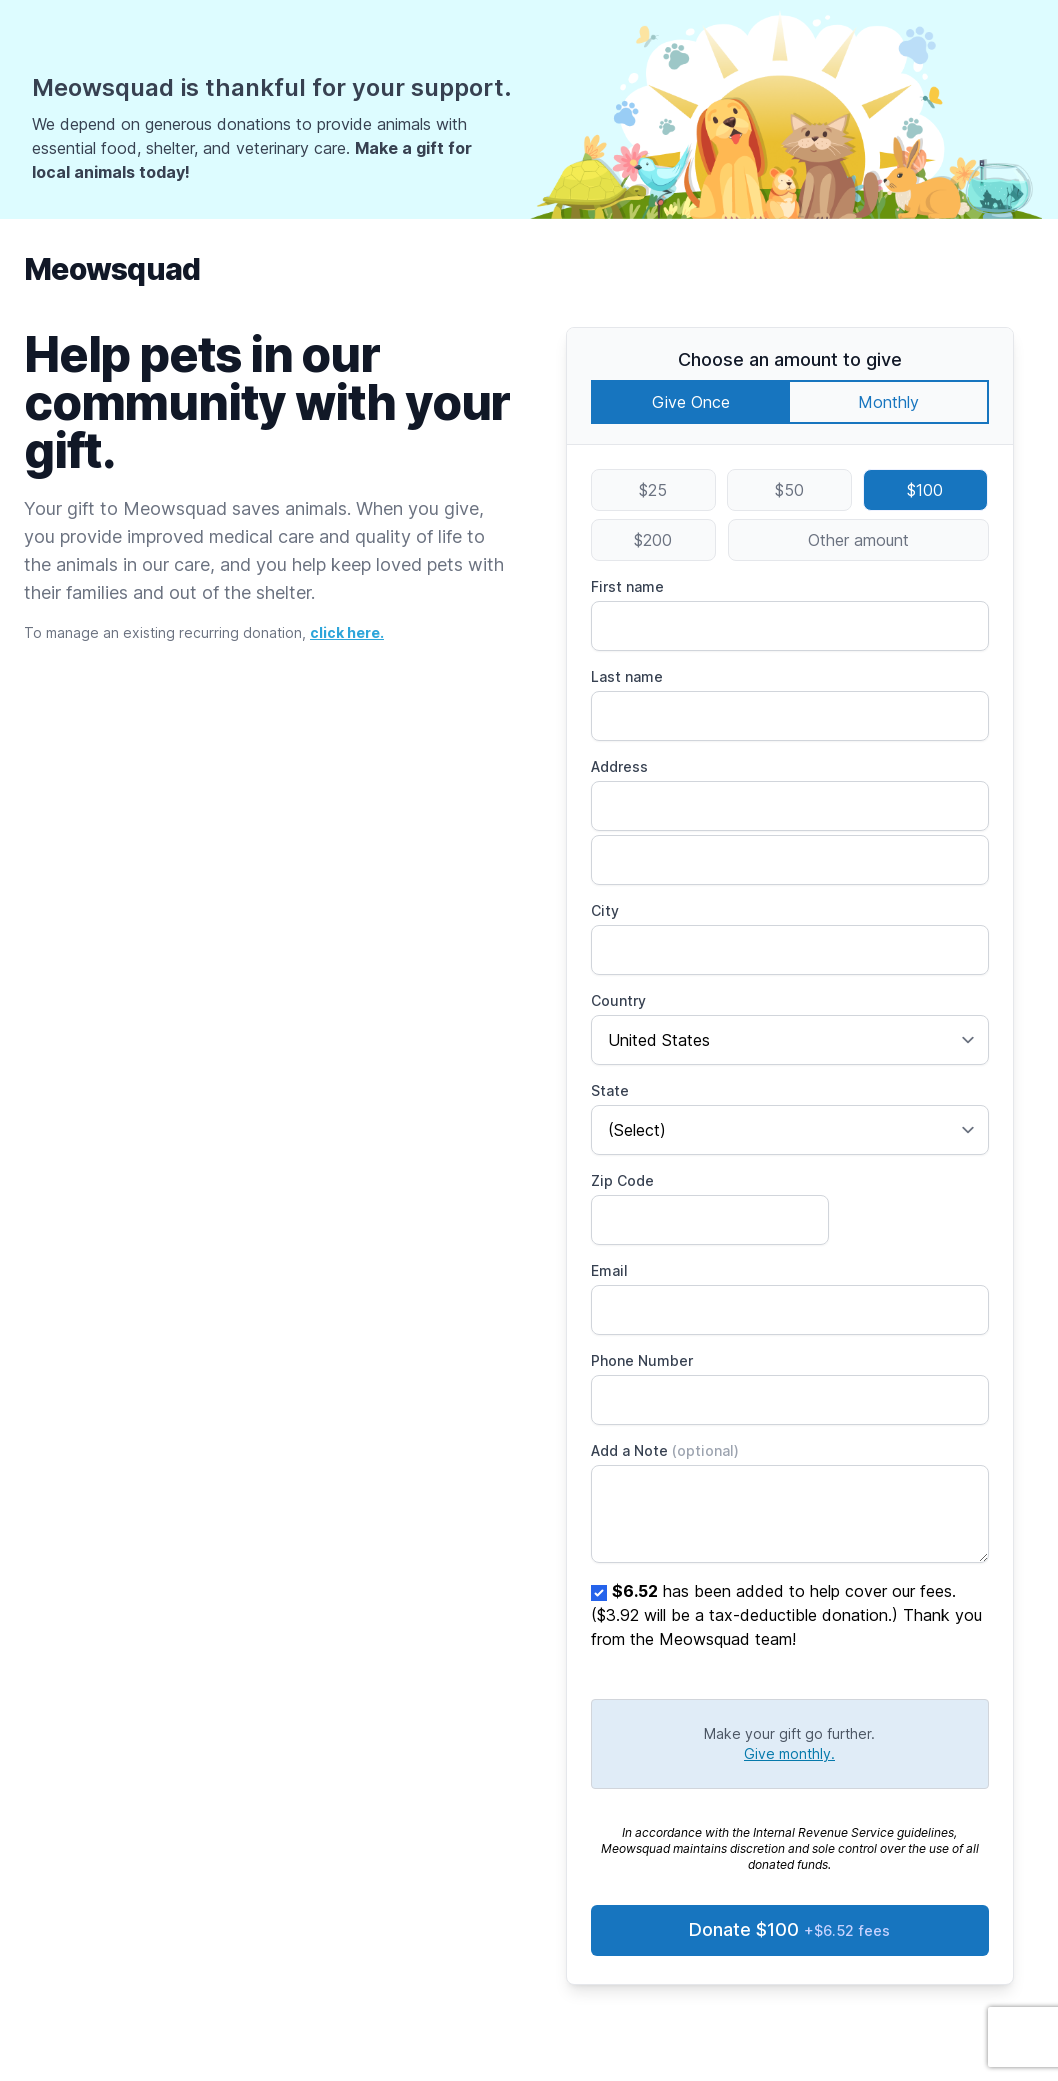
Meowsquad (112, 269)
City (605, 910)
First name (627, 586)
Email (609, 1270)
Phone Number (642, 1360)
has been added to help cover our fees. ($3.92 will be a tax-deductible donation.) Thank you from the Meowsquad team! (786, 1615)
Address (619, 766)
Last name (627, 676)
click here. (347, 632)
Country (618, 1000)
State (610, 1090)
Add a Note (665, 1450)
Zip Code (622, 1180)
